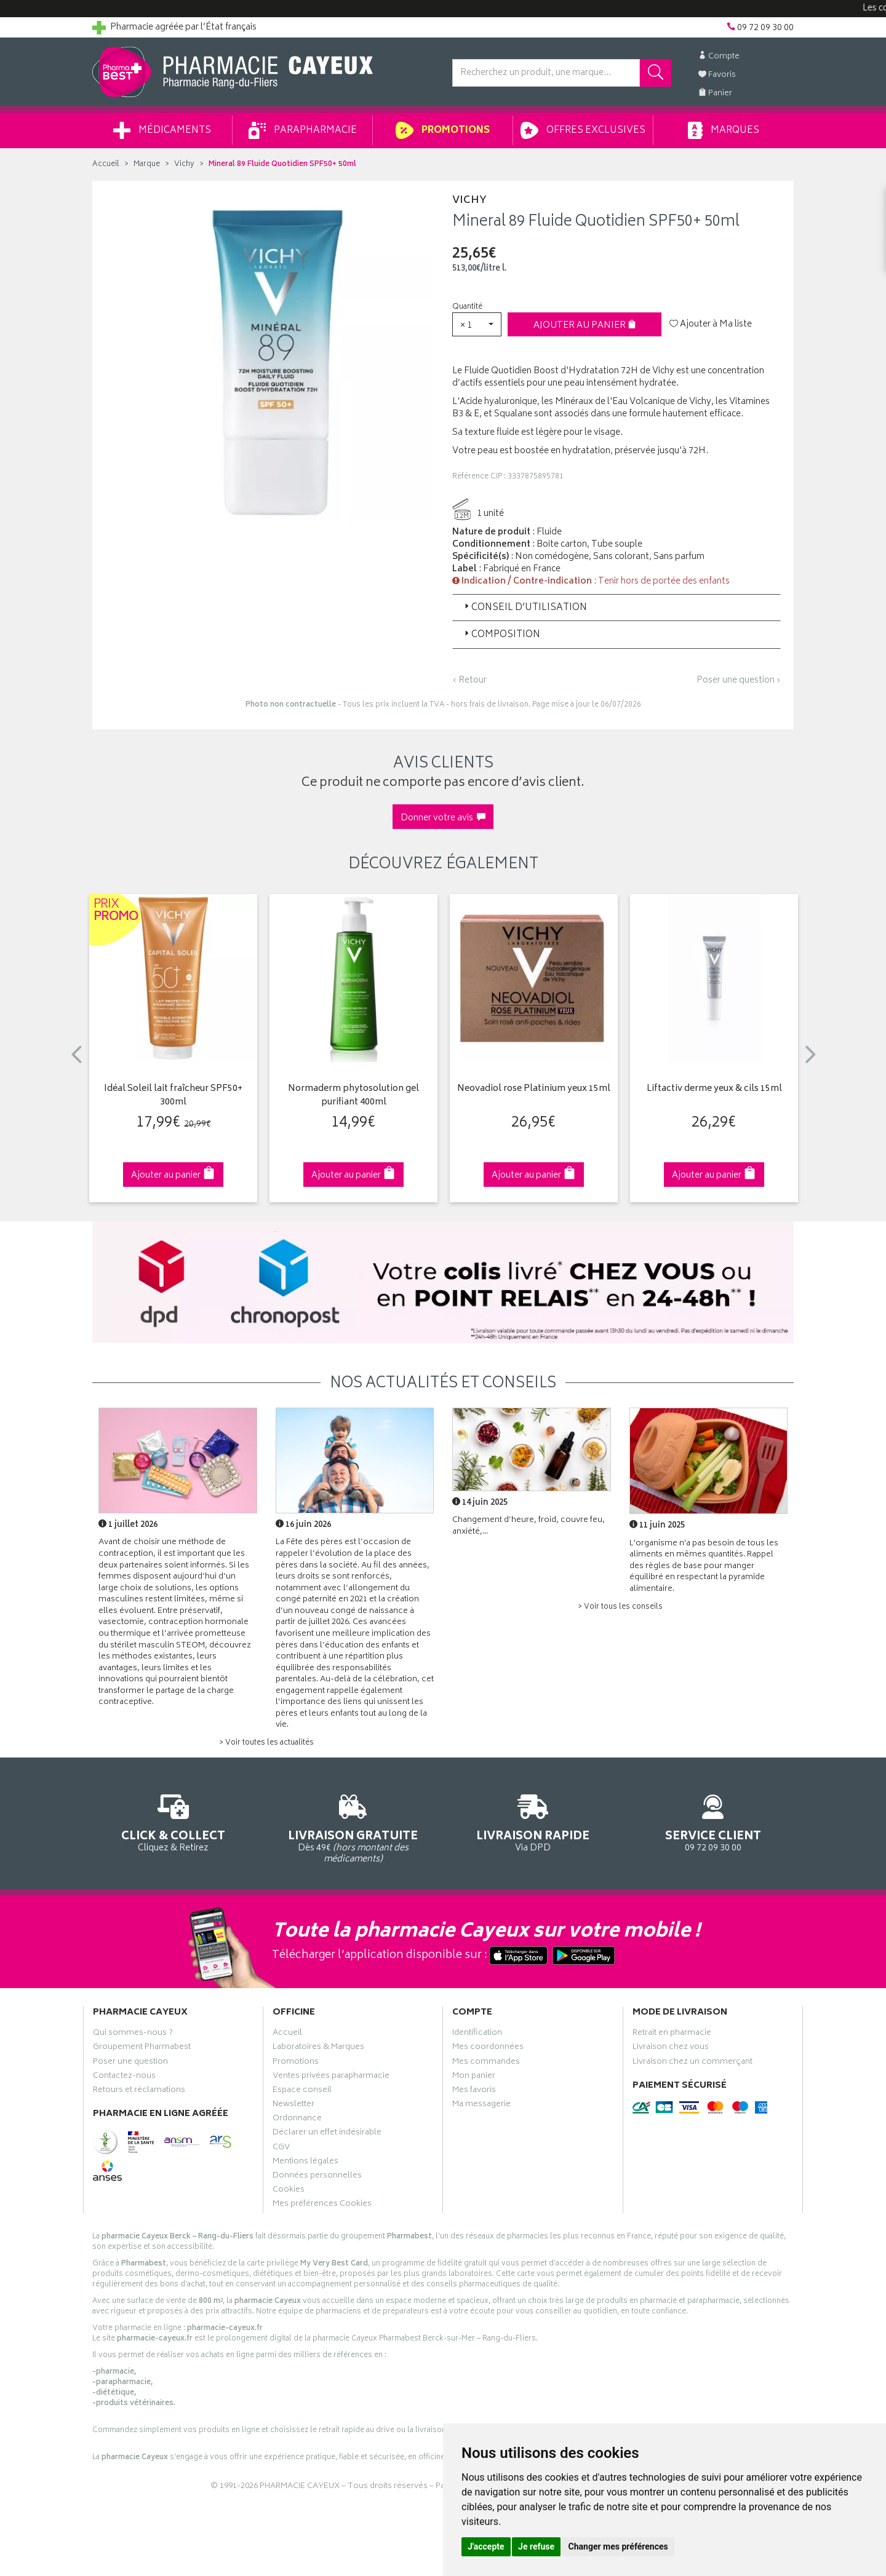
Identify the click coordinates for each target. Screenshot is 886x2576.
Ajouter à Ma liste (710, 325)
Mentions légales (305, 2163)
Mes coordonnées (488, 2048)
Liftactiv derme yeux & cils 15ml (714, 1089)
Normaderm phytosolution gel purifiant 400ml (353, 1096)
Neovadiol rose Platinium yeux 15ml (533, 1089)
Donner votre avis (443, 818)
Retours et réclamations (139, 2091)
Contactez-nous (124, 2077)
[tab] (616, 607)
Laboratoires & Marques (318, 2048)
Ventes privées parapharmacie (331, 2077)
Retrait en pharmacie (672, 2034)
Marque (147, 164)
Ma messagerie (481, 2105)
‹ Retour (469, 680)
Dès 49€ (353, 1827)
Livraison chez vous (671, 2048)
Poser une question (130, 2063)
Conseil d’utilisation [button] (524, 608)
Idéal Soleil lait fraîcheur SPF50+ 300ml (173, 1096)
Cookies (289, 2191)
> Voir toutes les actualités (266, 1743)
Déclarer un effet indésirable (327, 2134)
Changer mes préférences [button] (618, 2546)
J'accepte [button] (486, 2546)
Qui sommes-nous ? (133, 2034)
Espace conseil (302, 2091)
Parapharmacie (303, 130)
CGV (281, 2148)
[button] (476, 324)
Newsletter (293, 2105)
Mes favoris (474, 2091)
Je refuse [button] (536, 2546)
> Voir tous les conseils (620, 1607)
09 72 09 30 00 (713, 1821)
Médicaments (162, 130)
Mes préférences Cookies (322, 2205)
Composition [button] (501, 635)
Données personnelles (317, 2177)
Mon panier (473, 2077)
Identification (477, 2034)
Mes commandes (486, 2063)
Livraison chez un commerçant (692, 2063)
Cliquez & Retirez (173, 1821)
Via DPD (533, 1821)
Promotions (443, 130)
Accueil (105, 164)
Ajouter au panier (584, 325)
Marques (723, 130)
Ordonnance (297, 2120)
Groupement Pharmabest (142, 2048)
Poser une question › (738, 681)
